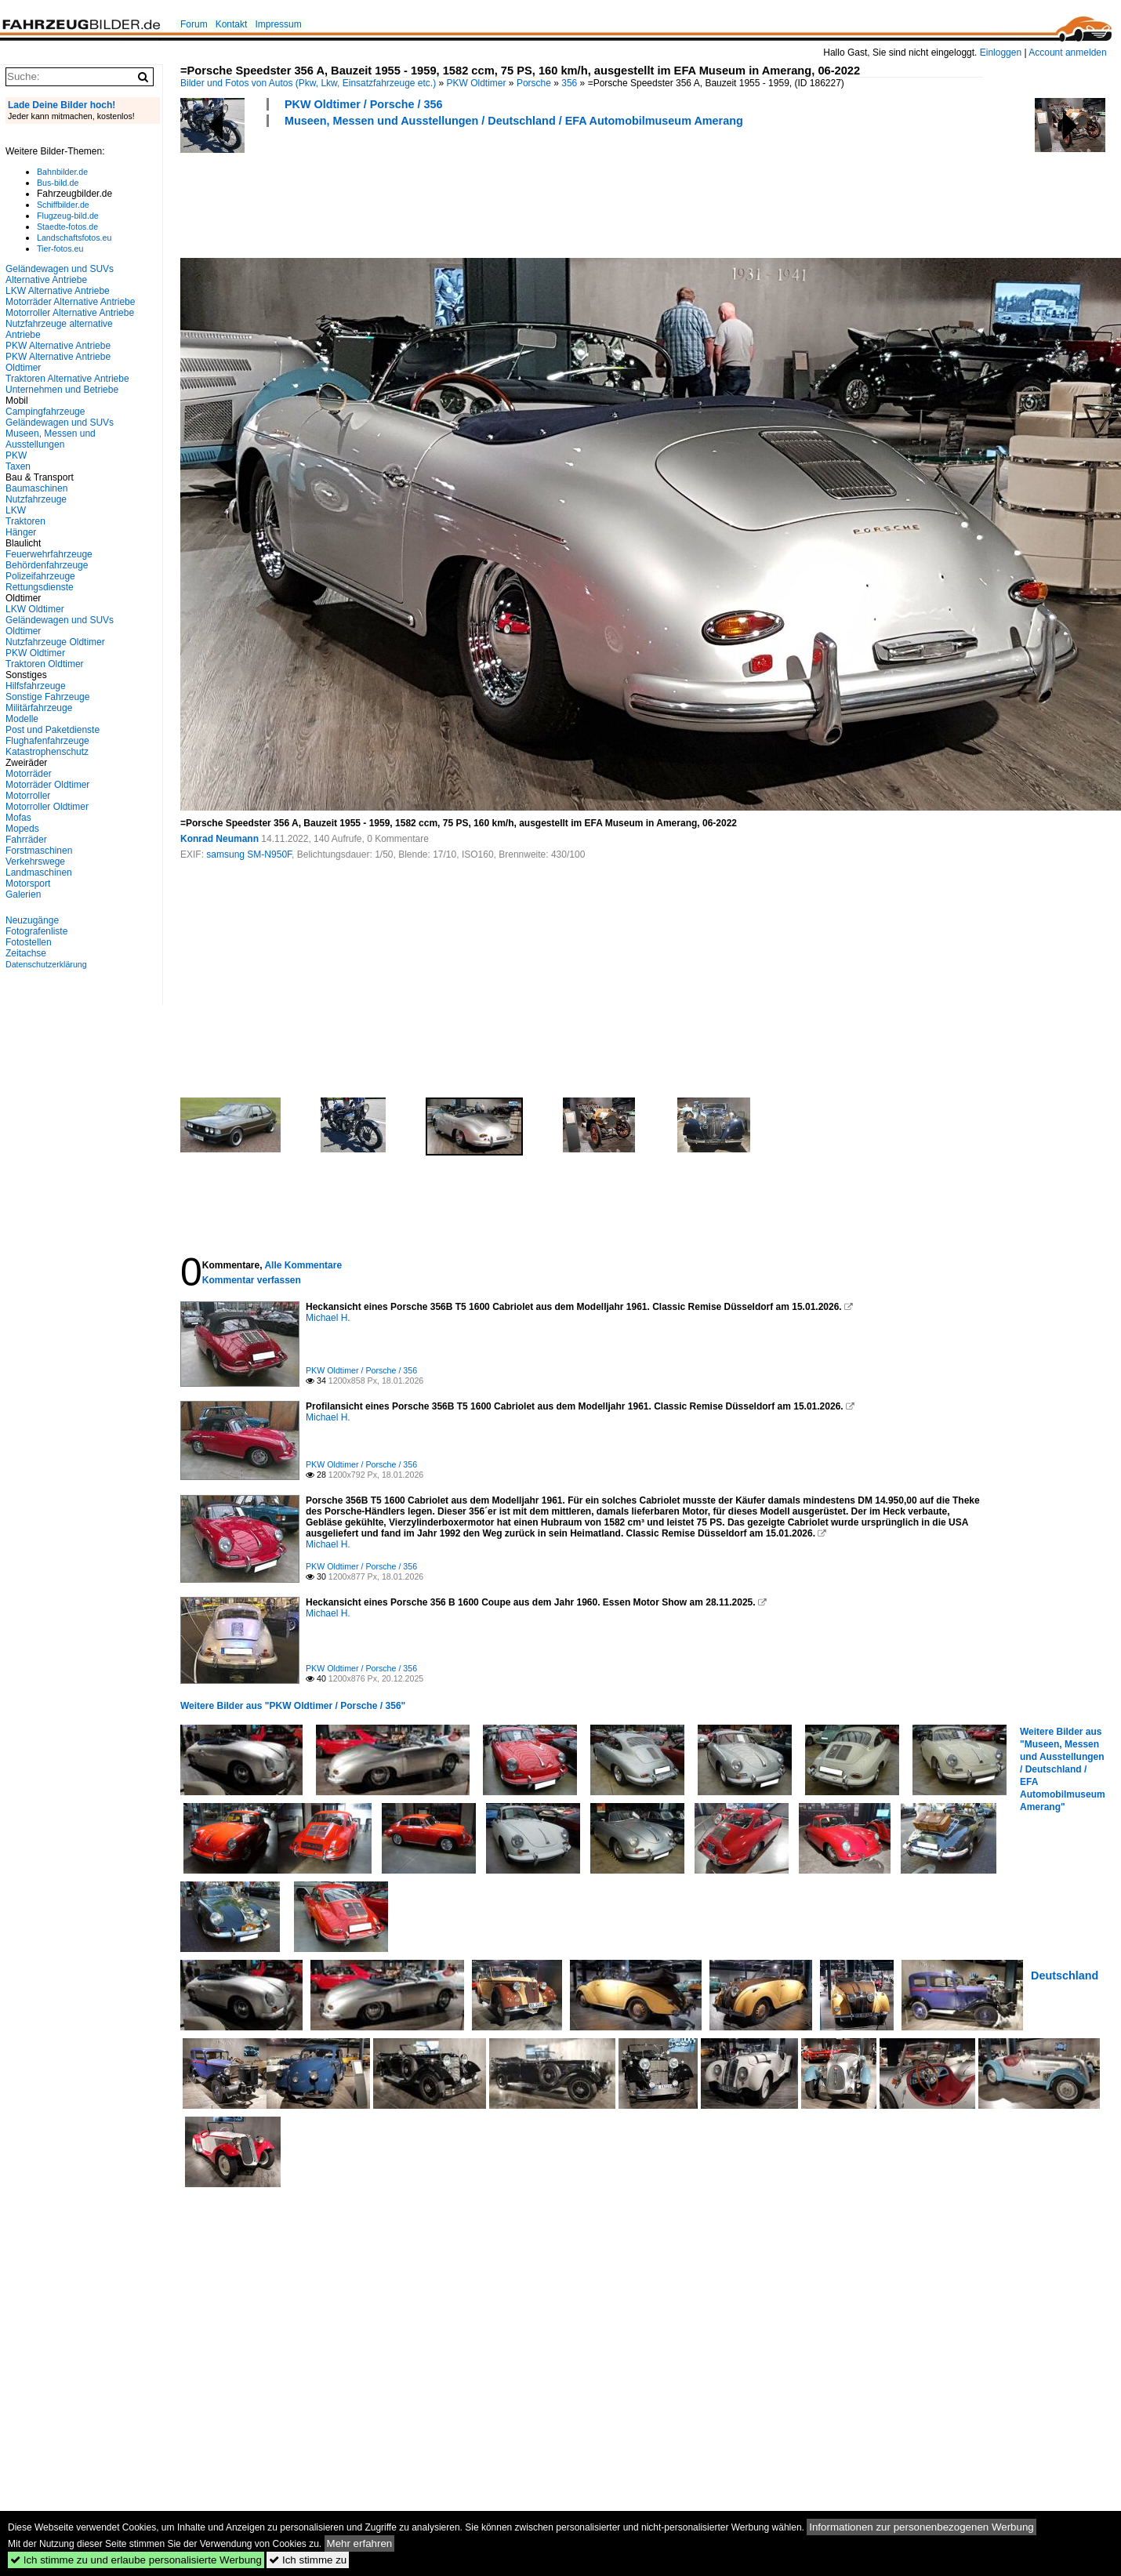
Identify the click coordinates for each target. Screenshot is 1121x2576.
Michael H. (328, 1317)
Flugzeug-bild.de (68, 215)
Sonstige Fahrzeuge (47, 696)
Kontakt (232, 24)
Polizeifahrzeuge (40, 576)
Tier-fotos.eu (60, 248)
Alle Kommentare (303, 1265)
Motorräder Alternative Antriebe (70, 301)
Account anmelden (1067, 52)
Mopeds (22, 828)
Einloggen (1000, 52)
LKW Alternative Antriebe (57, 290)
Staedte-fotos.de (67, 226)
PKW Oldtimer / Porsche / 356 (364, 104)
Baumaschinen (36, 488)
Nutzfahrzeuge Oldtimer (55, 642)
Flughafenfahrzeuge (47, 740)
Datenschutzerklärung (46, 964)
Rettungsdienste (39, 587)
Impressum (278, 24)
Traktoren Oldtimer (44, 664)
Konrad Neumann (219, 838)
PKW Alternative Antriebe (58, 345)
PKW (16, 455)
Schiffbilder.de (63, 204)
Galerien (23, 894)
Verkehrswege (35, 861)
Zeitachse (25, 953)
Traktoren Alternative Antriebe (67, 378)
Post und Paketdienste (52, 729)
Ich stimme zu (307, 2560)
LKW (15, 510)
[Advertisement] (465, 190)
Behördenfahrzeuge (46, 565)
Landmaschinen (38, 872)
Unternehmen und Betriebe (61, 389)
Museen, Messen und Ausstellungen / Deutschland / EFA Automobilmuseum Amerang (514, 120)
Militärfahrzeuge (38, 707)
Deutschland (1064, 1975)
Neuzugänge (32, 920)
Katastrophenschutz (47, 751)
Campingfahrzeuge (45, 411)
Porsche (534, 83)
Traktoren (25, 521)
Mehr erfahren (360, 2543)
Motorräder (28, 773)
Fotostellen (28, 942)
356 (569, 83)
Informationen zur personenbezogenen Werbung (921, 2527)
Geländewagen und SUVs (59, 422)
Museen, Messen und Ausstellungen (50, 439)
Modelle (21, 718)
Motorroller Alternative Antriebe (69, 312)
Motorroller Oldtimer (47, 806)
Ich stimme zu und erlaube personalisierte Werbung (136, 2560)
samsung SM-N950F (249, 854)
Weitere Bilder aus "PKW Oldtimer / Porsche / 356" (292, 1705)
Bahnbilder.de (62, 171)
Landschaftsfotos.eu (74, 237)
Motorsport (27, 883)
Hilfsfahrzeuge (35, 685)
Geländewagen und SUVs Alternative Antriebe (59, 274)
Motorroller (27, 795)
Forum (194, 24)
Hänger (20, 532)
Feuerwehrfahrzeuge (49, 554)
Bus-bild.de (57, 182)
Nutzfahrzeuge (36, 499)
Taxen (18, 466)
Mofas (18, 817)
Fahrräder (26, 839)
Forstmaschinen (38, 850)
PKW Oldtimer (476, 83)
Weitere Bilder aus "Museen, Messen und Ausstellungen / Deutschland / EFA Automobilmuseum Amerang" (1062, 1769)
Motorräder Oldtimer (47, 784)
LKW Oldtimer (34, 609)
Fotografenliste (36, 931)
